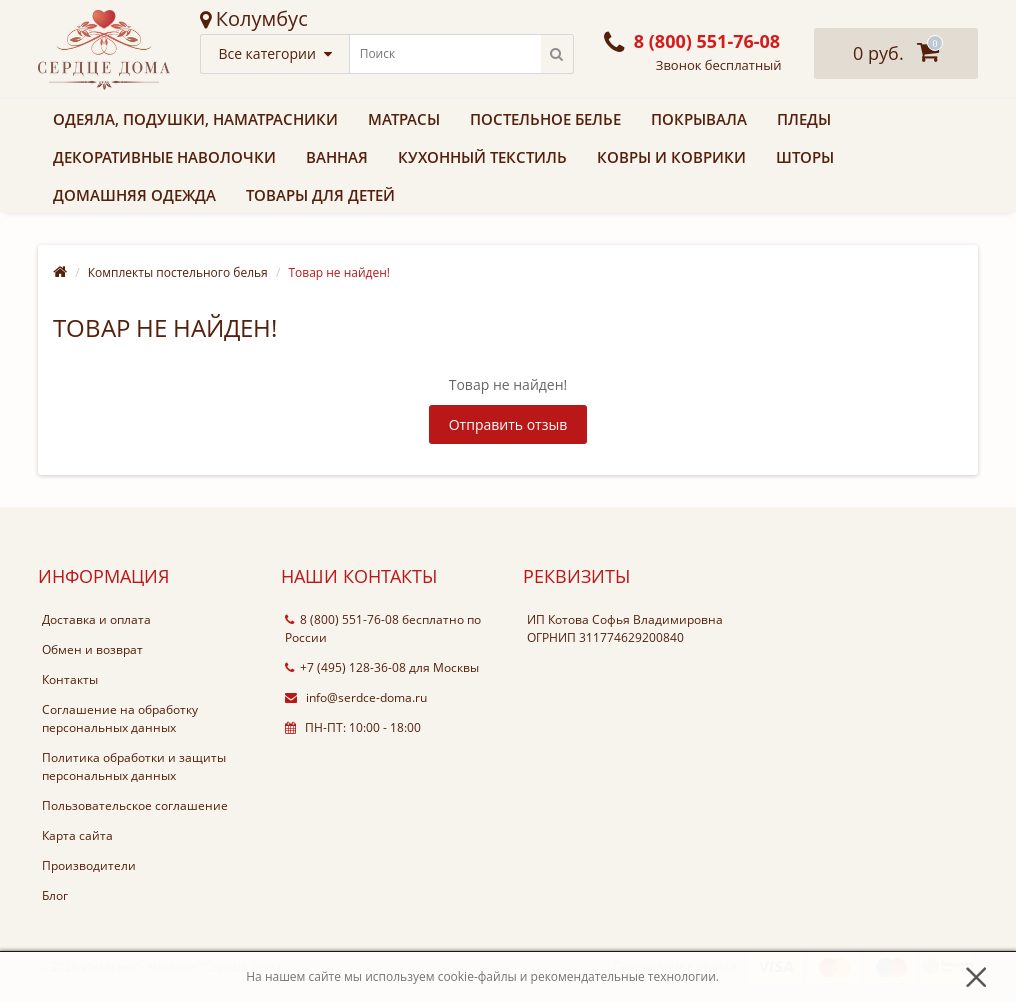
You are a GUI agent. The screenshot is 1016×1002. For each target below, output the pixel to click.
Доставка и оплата (96, 619)
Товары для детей (320, 195)
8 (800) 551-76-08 (342, 619)
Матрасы (404, 119)
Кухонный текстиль (482, 157)
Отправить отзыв (508, 424)
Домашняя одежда (134, 195)
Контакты (70, 679)
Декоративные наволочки (164, 157)
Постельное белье (545, 119)
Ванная (337, 157)
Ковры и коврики (671, 157)
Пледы (804, 119)
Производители (89, 865)
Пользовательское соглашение (135, 805)
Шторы (805, 157)
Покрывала (699, 119)
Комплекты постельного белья (178, 272)
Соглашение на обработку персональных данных (120, 718)
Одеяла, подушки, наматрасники (195, 119)
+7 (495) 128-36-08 (345, 667)
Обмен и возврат (92, 649)
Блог (55, 895)
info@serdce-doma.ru (356, 697)
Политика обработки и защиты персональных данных (134, 766)
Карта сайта (77, 835)
